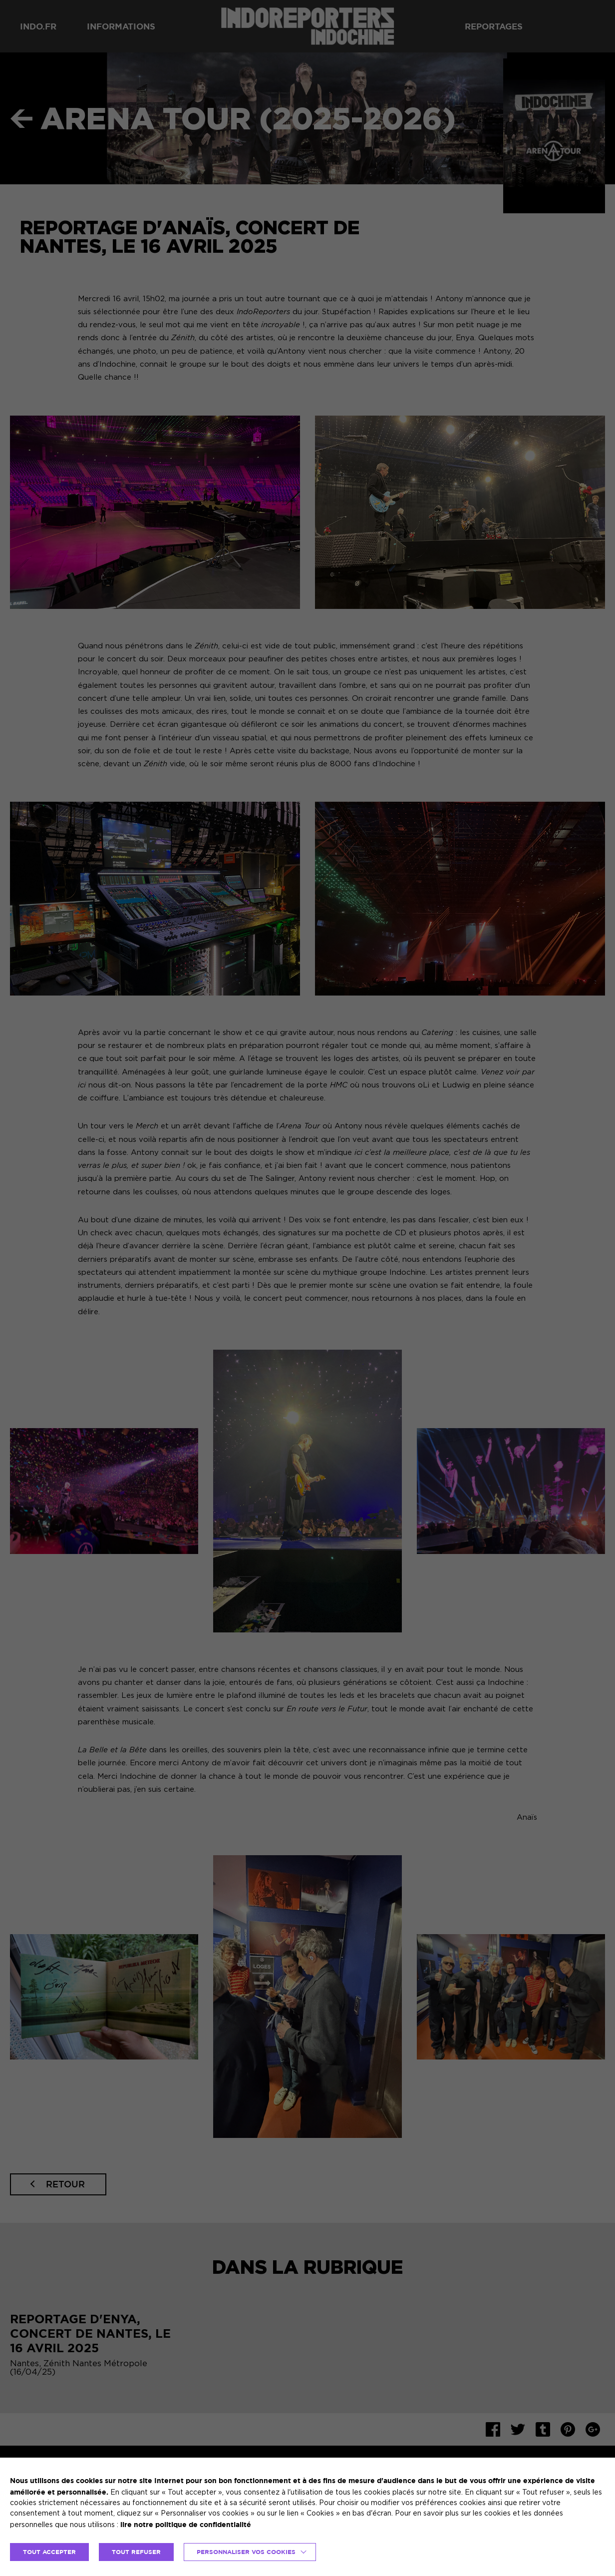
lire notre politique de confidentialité (185, 2524)
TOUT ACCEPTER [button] (49, 2552)
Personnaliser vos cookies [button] (246, 2552)
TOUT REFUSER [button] (136, 2552)
